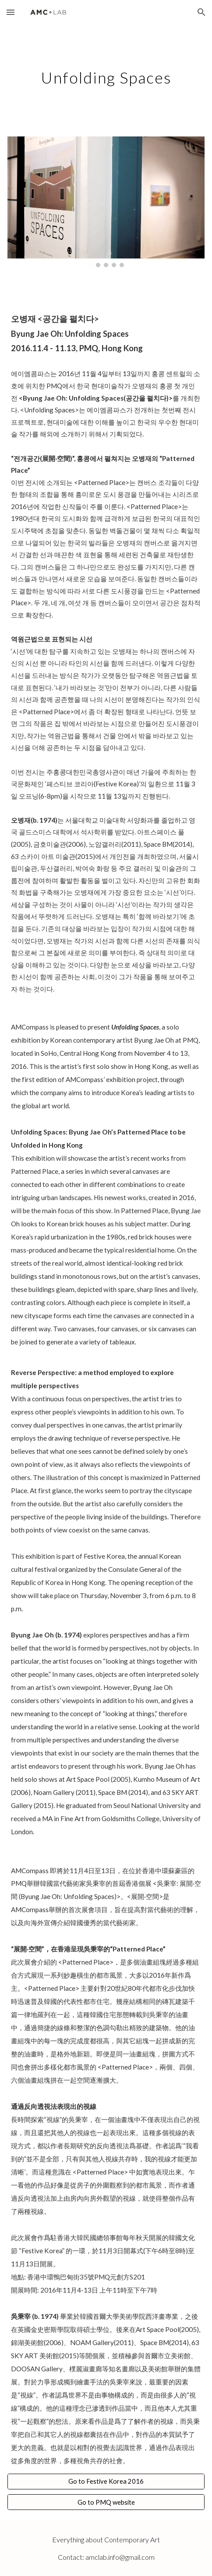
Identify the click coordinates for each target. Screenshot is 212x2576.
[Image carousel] (106, 201)
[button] (10, 12)
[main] (106, 75)
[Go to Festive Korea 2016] (106, 2481)
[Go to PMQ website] (106, 2502)
